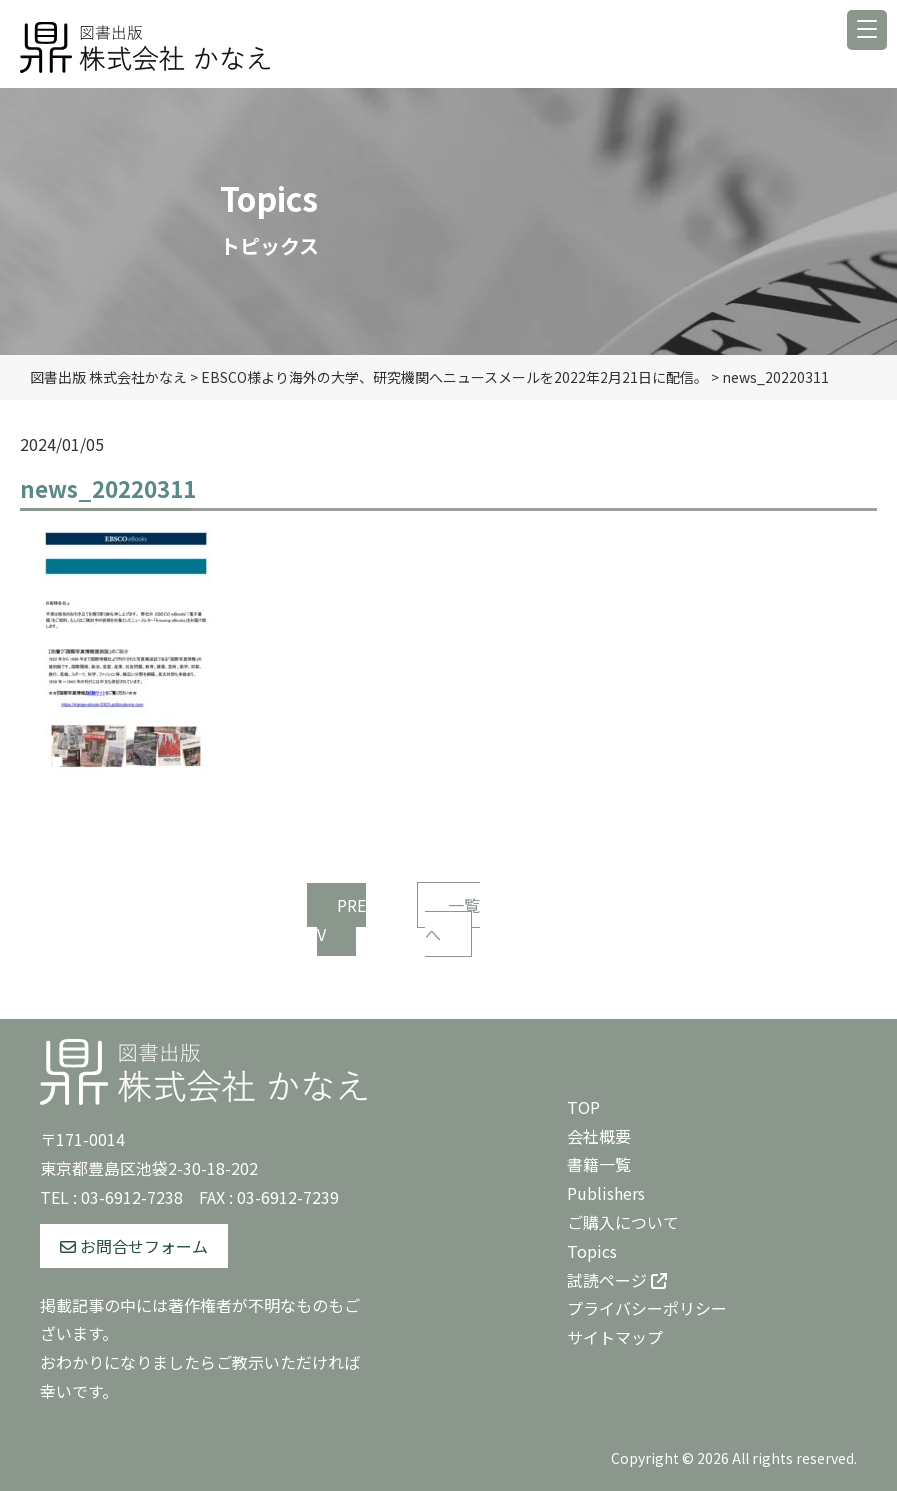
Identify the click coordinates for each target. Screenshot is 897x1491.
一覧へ (452, 919)
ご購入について (623, 1222)
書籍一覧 (599, 1164)
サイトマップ (615, 1337)
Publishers (606, 1193)
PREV (341, 919)
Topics (592, 1251)
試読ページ (617, 1280)
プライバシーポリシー (647, 1308)
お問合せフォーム (134, 1246)
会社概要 (599, 1136)
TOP (583, 1107)
